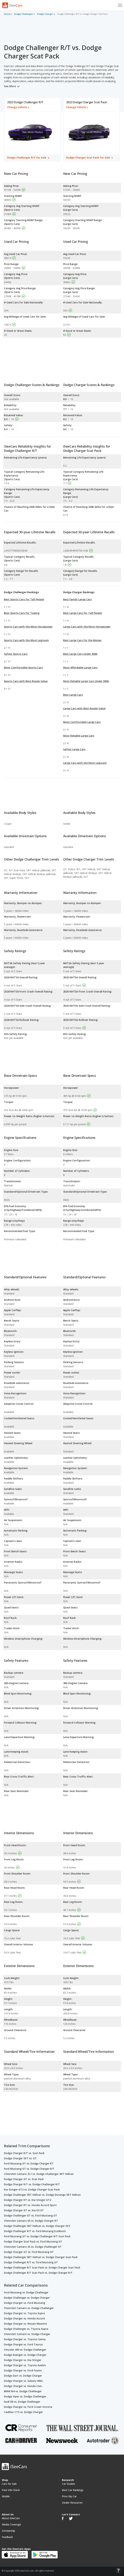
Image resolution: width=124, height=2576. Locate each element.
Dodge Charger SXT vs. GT (20, 2158)
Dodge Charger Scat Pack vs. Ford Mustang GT (33, 2241)
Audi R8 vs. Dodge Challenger (22, 2401)
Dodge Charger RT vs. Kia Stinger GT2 (27, 2200)
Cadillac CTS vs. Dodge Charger (23, 2412)
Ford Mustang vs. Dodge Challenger (26, 2292)
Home (7, 14)
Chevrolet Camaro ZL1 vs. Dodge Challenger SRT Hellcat (39, 2174)
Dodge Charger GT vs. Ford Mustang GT (29, 2252)
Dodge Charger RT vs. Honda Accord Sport (30, 2205)
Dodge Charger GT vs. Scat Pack (24, 2179)
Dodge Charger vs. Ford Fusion (23, 2370)
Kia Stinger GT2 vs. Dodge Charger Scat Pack (32, 2189)
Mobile (6, 2496)
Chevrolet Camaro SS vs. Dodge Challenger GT (33, 2246)
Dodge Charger (45, 14)
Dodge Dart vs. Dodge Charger (23, 2375)
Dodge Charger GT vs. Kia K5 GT (24, 2210)
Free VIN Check (11, 2490)
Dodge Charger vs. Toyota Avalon (25, 2365)
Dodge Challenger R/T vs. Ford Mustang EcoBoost (35, 2231)
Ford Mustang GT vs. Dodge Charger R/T (29, 2168)
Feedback (7, 2537)
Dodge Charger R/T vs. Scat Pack (24, 2153)
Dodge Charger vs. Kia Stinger (22, 2360)
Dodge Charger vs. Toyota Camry (25, 2339)
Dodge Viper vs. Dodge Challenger (25, 2396)
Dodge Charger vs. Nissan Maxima (25, 2323)
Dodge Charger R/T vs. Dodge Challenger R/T (32, 2184)
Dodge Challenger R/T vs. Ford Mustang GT (31, 2262)
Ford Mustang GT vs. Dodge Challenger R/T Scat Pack (37, 2236)
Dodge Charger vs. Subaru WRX (23, 2381)
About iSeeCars (11, 2518)
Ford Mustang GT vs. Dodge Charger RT (28, 2163)
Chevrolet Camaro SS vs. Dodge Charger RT (31, 2220)
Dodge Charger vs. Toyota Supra (24, 2313)
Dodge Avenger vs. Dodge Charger (25, 2355)
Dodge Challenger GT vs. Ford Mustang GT (30, 2215)
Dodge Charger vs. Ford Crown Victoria (28, 2407)
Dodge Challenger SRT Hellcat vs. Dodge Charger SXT (37, 2226)
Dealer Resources (72, 2502)
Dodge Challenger (23, 14)
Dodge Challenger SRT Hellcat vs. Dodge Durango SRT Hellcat (42, 2194)
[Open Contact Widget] (118, 2570)
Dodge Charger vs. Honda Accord (24, 2318)
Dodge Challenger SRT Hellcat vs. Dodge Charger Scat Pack (41, 2257)
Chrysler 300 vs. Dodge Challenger (25, 2349)
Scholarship (8, 2530)
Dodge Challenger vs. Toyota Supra (26, 2329)
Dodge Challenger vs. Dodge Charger (27, 2297)
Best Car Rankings (72, 2490)
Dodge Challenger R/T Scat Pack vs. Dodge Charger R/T (38, 2272)
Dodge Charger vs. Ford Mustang (24, 2303)
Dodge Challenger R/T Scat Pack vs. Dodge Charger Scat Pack (42, 2267)
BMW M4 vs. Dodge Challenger (23, 2391)
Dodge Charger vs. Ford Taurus (23, 2344)
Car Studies (68, 2483)
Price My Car (69, 2496)
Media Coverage (11, 2524)
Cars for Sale (9, 2483)
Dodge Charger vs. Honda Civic (23, 2386)
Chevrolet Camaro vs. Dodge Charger (27, 2334)
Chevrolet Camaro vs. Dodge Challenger (29, 2308)
